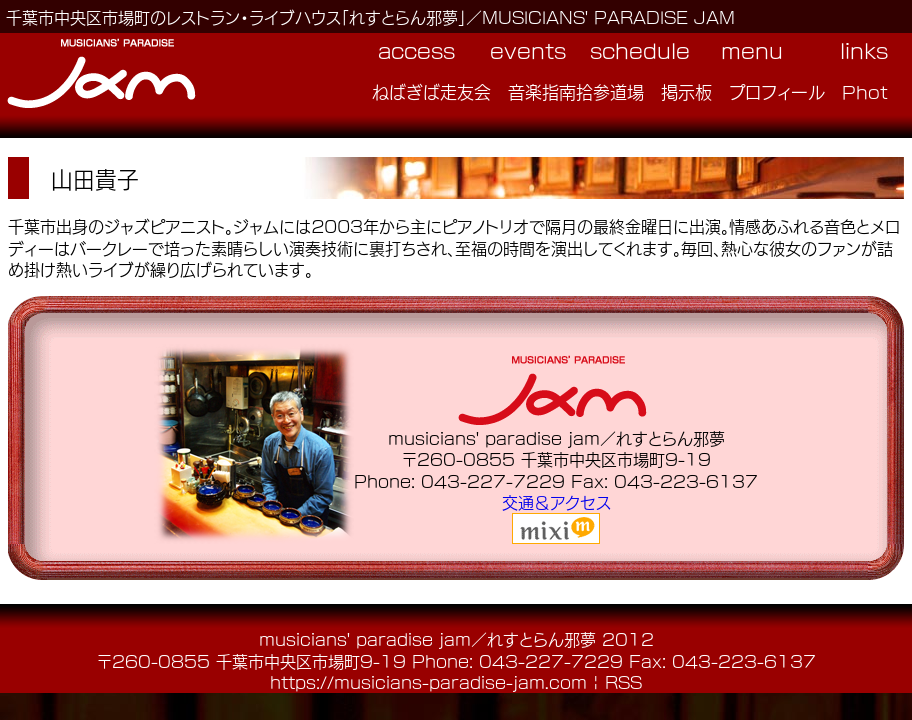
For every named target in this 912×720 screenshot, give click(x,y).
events (528, 50)
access (416, 50)
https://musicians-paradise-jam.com (428, 681)
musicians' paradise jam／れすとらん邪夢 (427, 638)
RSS (623, 681)
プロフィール (777, 91)
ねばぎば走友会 (431, 91)
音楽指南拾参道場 (576, 91)
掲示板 (686, 91)
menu (752, 50)
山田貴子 (95, 178)
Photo (871, 91)
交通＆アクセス (556, 501)
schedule (640, 50)
